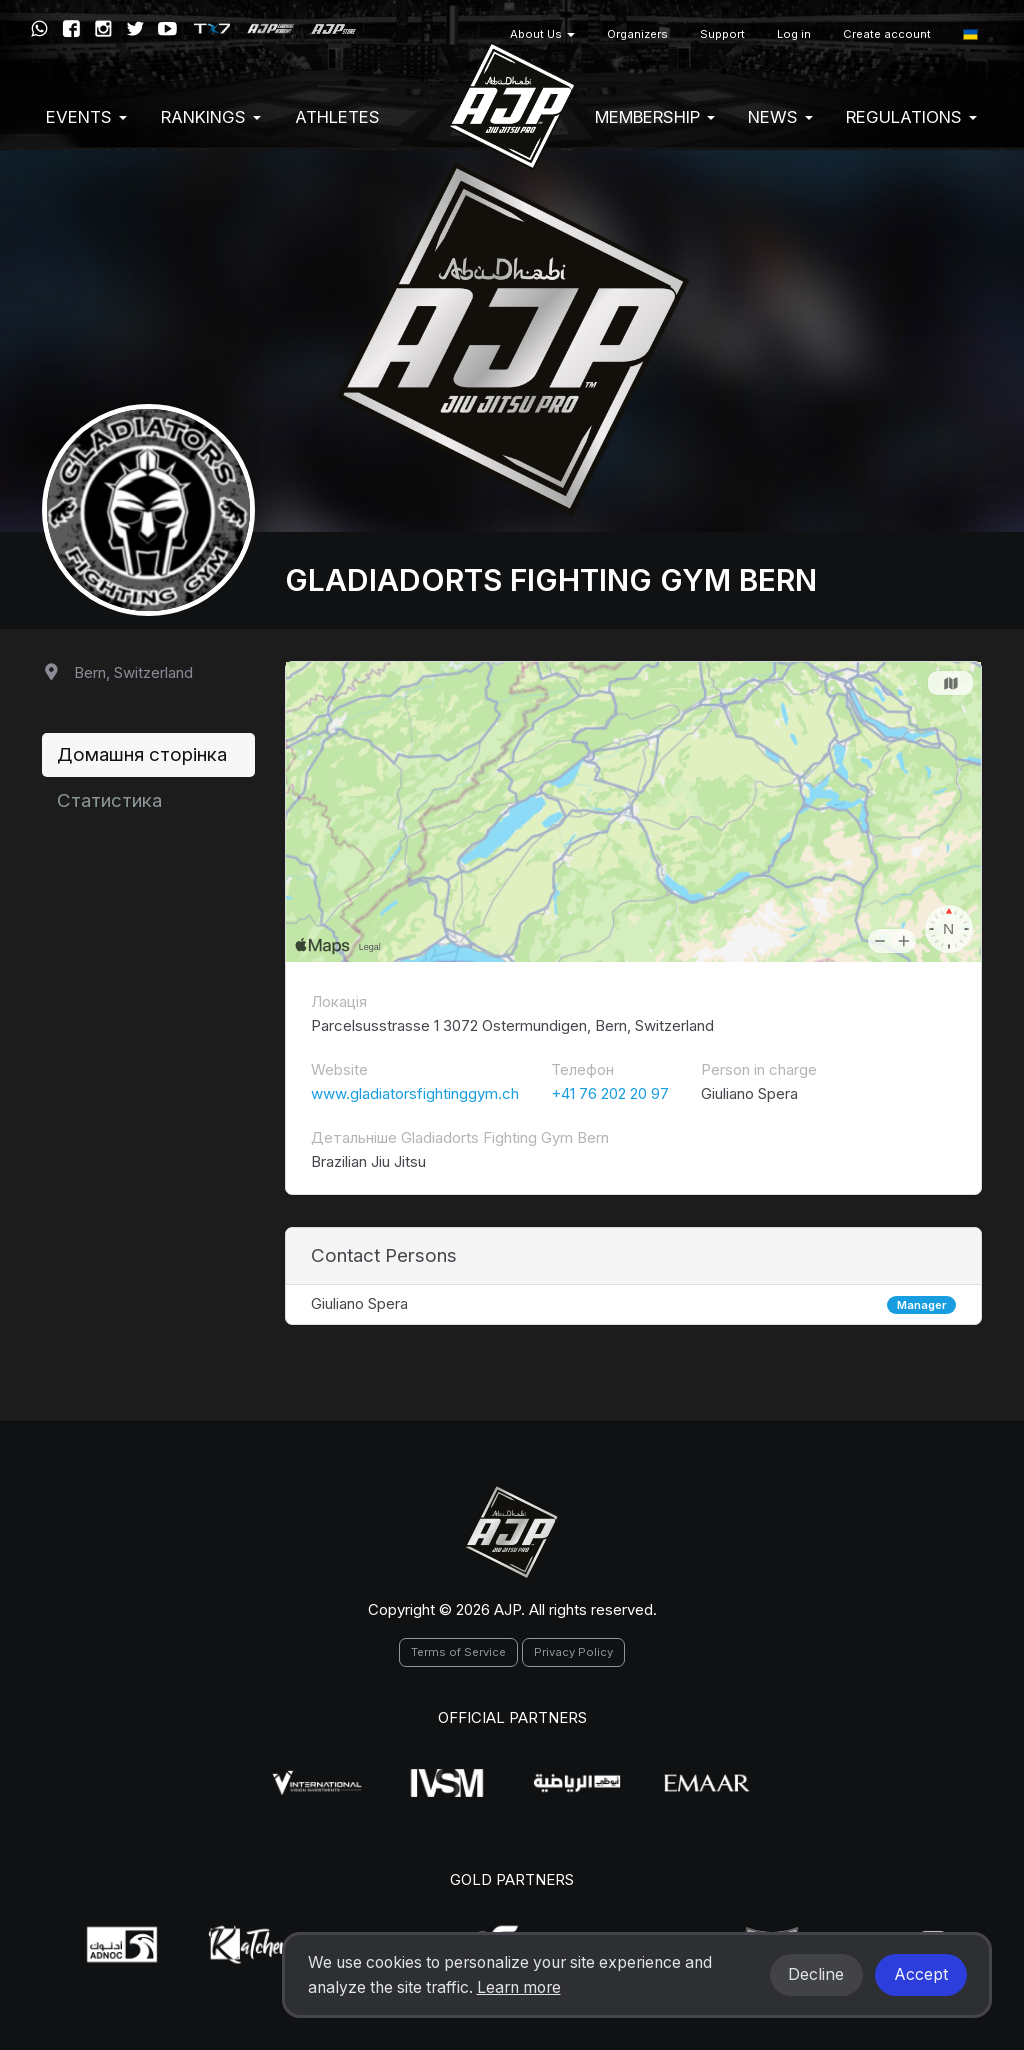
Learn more (519, 1987)
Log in (794, 34)
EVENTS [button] (86, 117)
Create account (887, 34)
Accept (921, 1974)
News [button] (780, 117)
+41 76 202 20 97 (610, 1093)
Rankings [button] (211, 117)
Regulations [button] (911, 117)
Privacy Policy (573, 1652)
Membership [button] (655, 117)
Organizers (637, 34)
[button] (970, 34)
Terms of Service (458, 1652)
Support (722, 34)
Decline (816, 1974)
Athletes (337, 117)
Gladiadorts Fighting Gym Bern (551, 580)
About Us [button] (542, 34)
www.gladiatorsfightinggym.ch (415, 1093)
